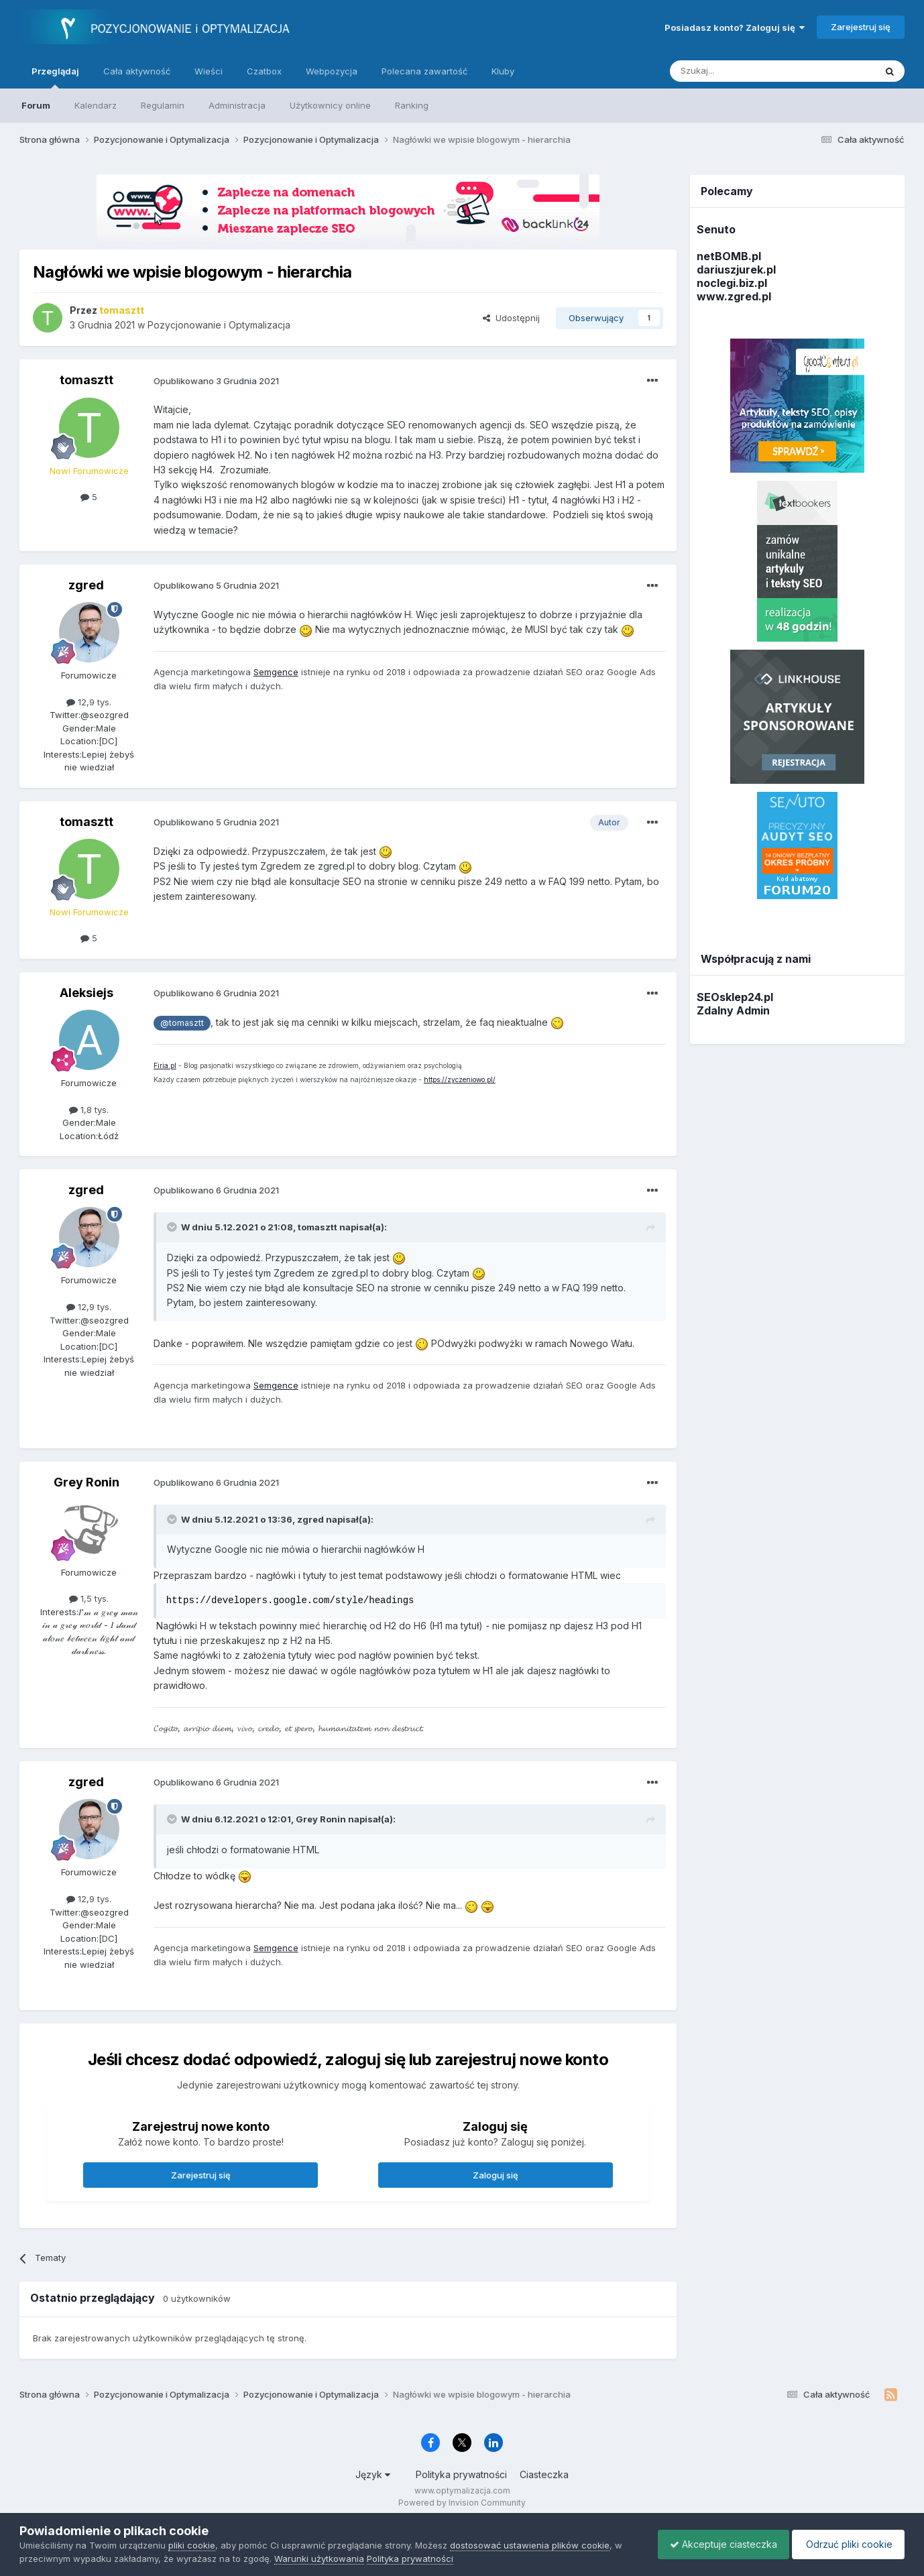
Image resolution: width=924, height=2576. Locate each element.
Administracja (237, 105)
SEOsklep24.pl (735, 997)
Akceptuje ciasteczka (716, 2544)
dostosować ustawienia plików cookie (530, 2545)
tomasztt (86, 380)
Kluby (503, 71)
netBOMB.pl (729, 256)
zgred (86, 585)
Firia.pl (165, 1065)
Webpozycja (331, 71)
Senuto (716, 229)
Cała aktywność (136, 71)
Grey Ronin (86, 1482)
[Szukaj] (739, 71)
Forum (35, 105)
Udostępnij (511, 317)
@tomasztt (182, 1023)
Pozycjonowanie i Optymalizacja (219, 325)
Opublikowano (216, 380)
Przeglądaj (55, 77)
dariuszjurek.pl (736, 269)
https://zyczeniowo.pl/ (460, 1079)
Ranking (411, 105)
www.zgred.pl (734, 296)
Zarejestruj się (860, 26)
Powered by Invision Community (462, 2503)
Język (372, 2474)
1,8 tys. (89, 1109)
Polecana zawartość (424, 71)
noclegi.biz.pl (732, 283)
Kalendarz (95, 105)
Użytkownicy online (330, 105)
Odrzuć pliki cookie (845, 2544)
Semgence (275, 671)
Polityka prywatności (461, 2474)
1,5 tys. (89, 1598)
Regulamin (162, 105)
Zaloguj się (495, 2175)
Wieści (208, 71)
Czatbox (264, 71)
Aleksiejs (86, 993)
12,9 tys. (88, 702)
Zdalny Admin (733, 1010)
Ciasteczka (544, 2474)
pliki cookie (191, 2545)
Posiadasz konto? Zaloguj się (735, 27)
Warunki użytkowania (319, 2558)
